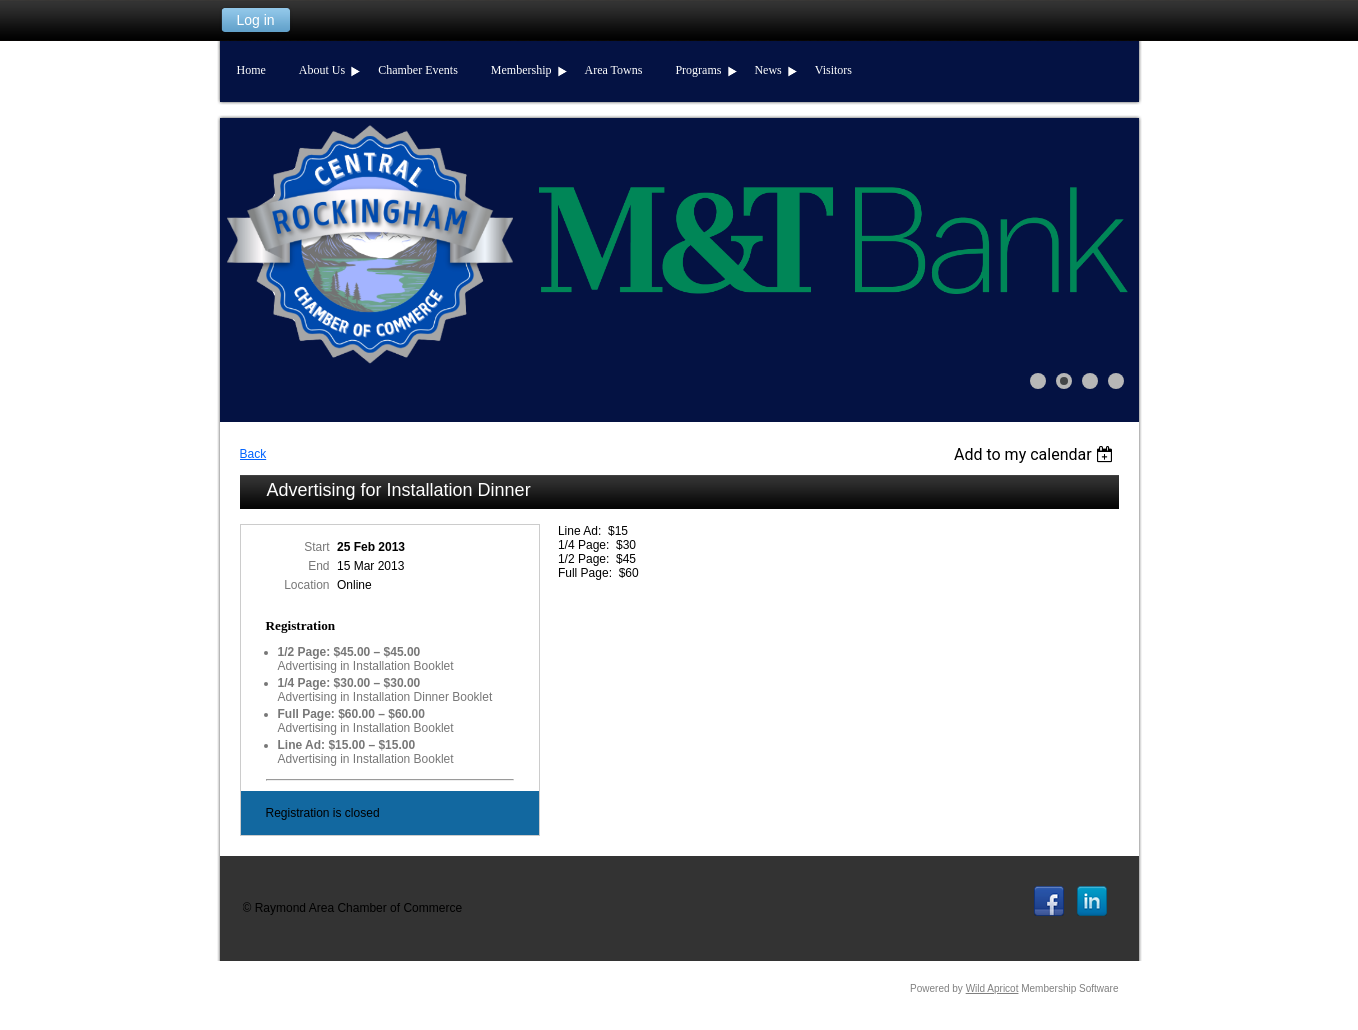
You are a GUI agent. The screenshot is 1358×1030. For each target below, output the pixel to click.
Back (253, 454)
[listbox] (1036, 454)
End (318, 566)
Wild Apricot (992, 988)
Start (316, 547)
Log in (255, 20)
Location (306, 585)
